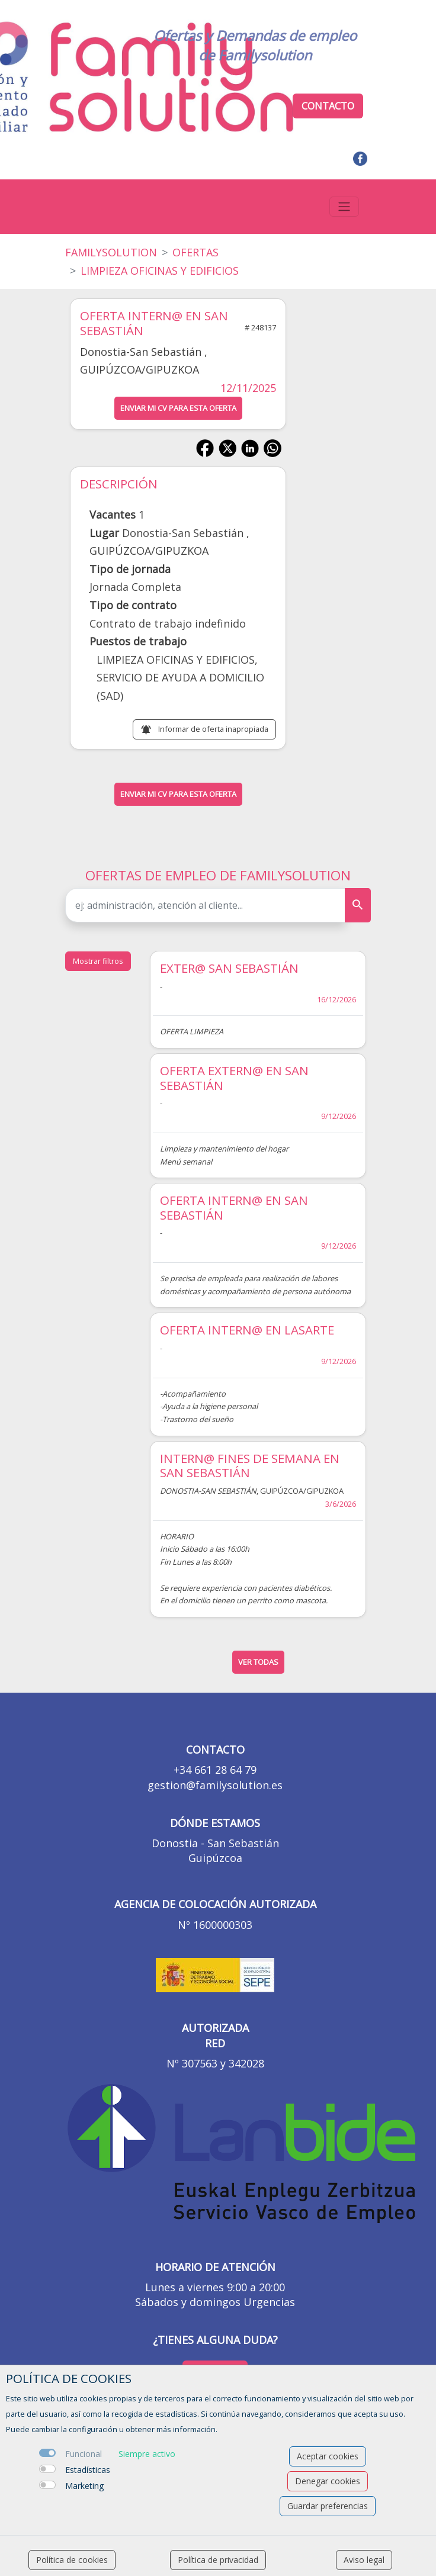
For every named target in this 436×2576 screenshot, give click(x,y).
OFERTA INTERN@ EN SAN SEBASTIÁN (234, 1207)
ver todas (258, 1662)
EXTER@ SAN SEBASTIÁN (229, 968)
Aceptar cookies (327, 2456)
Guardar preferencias (327, 2505)
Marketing (84, 2485)
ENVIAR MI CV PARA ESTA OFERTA (178, 408)
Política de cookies (72, 2559)
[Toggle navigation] (344, 207)
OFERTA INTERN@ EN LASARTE (247, 1329)
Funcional (83, 2453)
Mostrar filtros (98, 961)
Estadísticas (87, 2469)
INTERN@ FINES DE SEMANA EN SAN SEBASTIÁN (249, 1465)
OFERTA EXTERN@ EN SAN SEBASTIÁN (234, 1078)
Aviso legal (364, 2559)
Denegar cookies (327, 2481)
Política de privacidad (218, 2559)
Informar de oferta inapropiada (213, 728)
